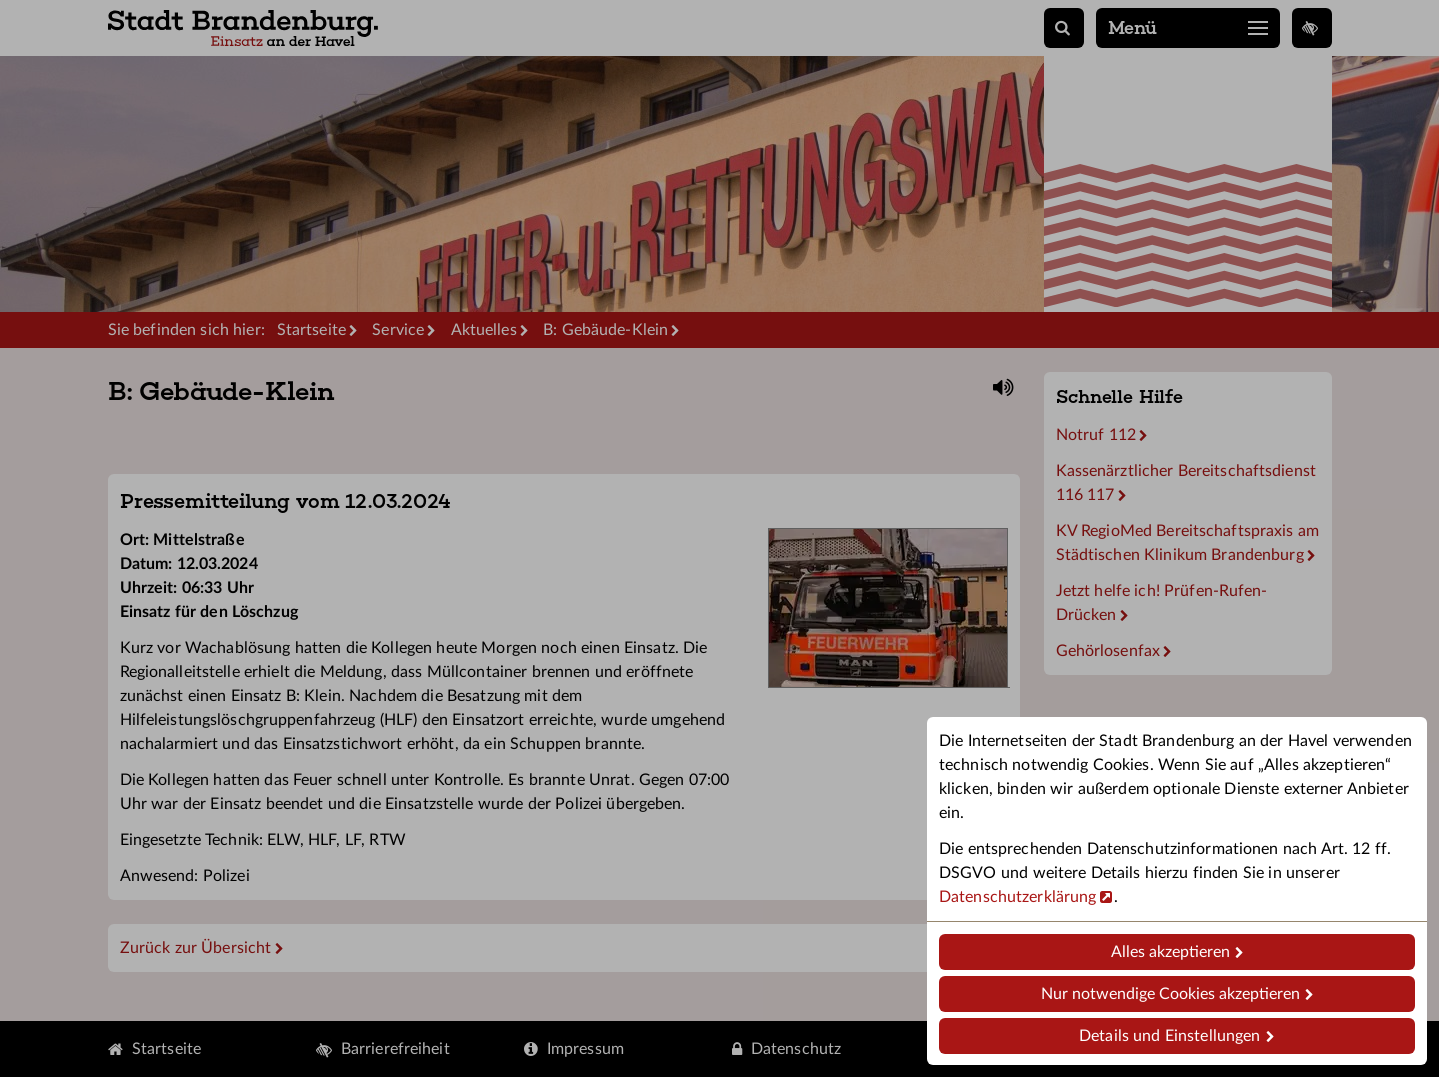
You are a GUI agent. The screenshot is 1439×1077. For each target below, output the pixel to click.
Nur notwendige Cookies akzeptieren (1170, 994)
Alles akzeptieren (1170, 952)
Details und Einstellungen (1169, 1036)
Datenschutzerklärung (1017, 897)
